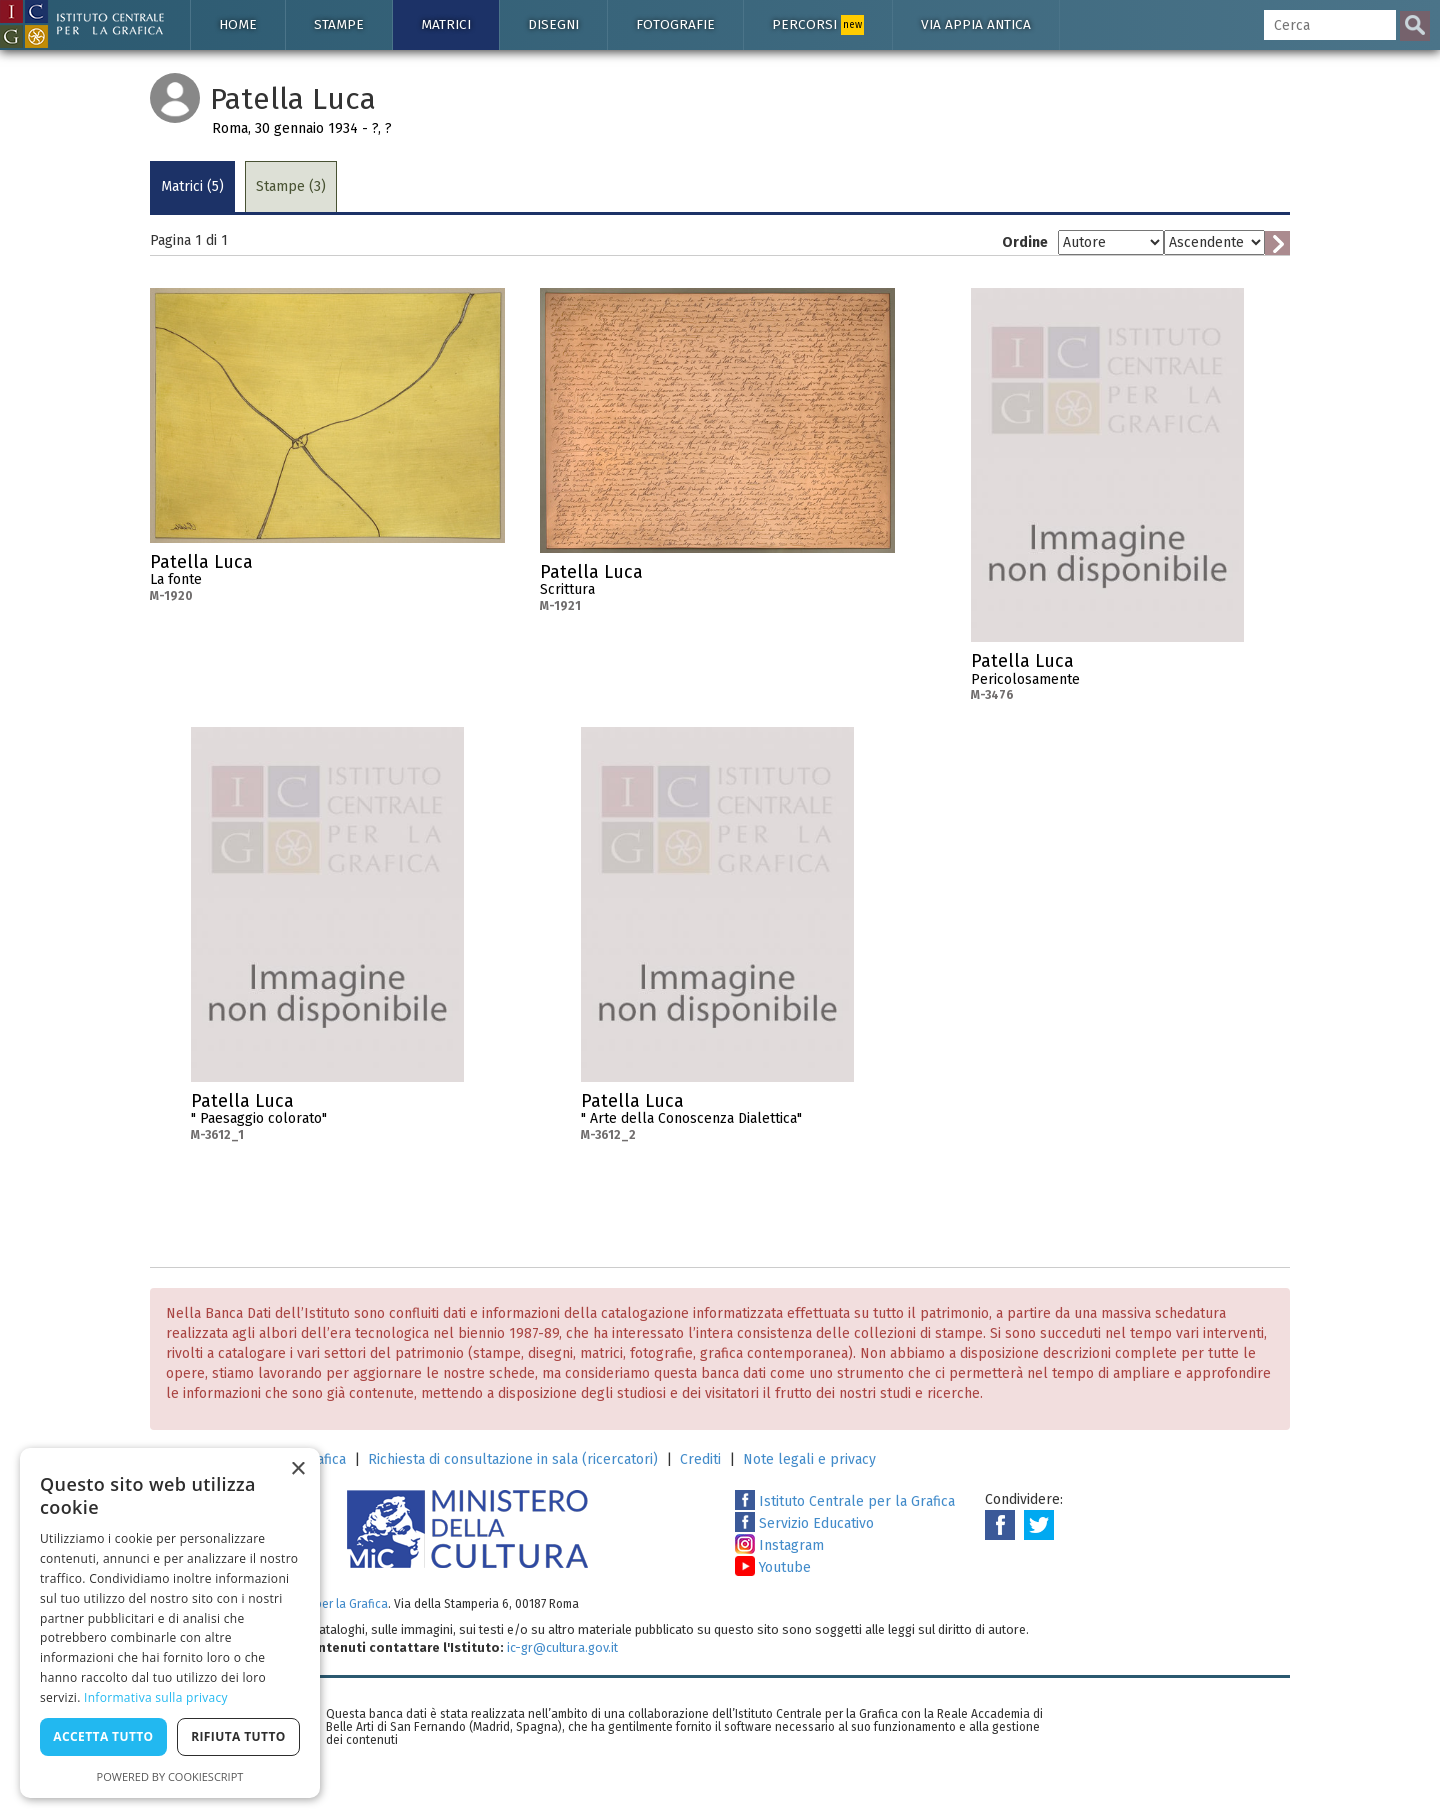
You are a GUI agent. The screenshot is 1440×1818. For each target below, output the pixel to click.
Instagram (779, 1545)
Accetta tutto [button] (103, 1736)
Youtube (773, 1567)
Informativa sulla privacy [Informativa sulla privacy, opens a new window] (156, 1697)
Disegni (553, 24)
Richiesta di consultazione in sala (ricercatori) (513, 1459)
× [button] (297, 1469)
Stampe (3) (291, 186)
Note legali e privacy (809, 1459)
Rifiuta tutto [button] (238, 1736)
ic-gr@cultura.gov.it (562, 1647)
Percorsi (818, 25)
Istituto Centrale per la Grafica (845, 1501)
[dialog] (170, 1623)
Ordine (1025, 242)
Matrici (446, 24)
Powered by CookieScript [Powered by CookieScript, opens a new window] (170, 1776)
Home (238, 24)
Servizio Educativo (804, 1523)
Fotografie (675, 24)
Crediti (700, 1459)
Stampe (339, 24)
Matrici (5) (192, 186)
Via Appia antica (976, 24)
